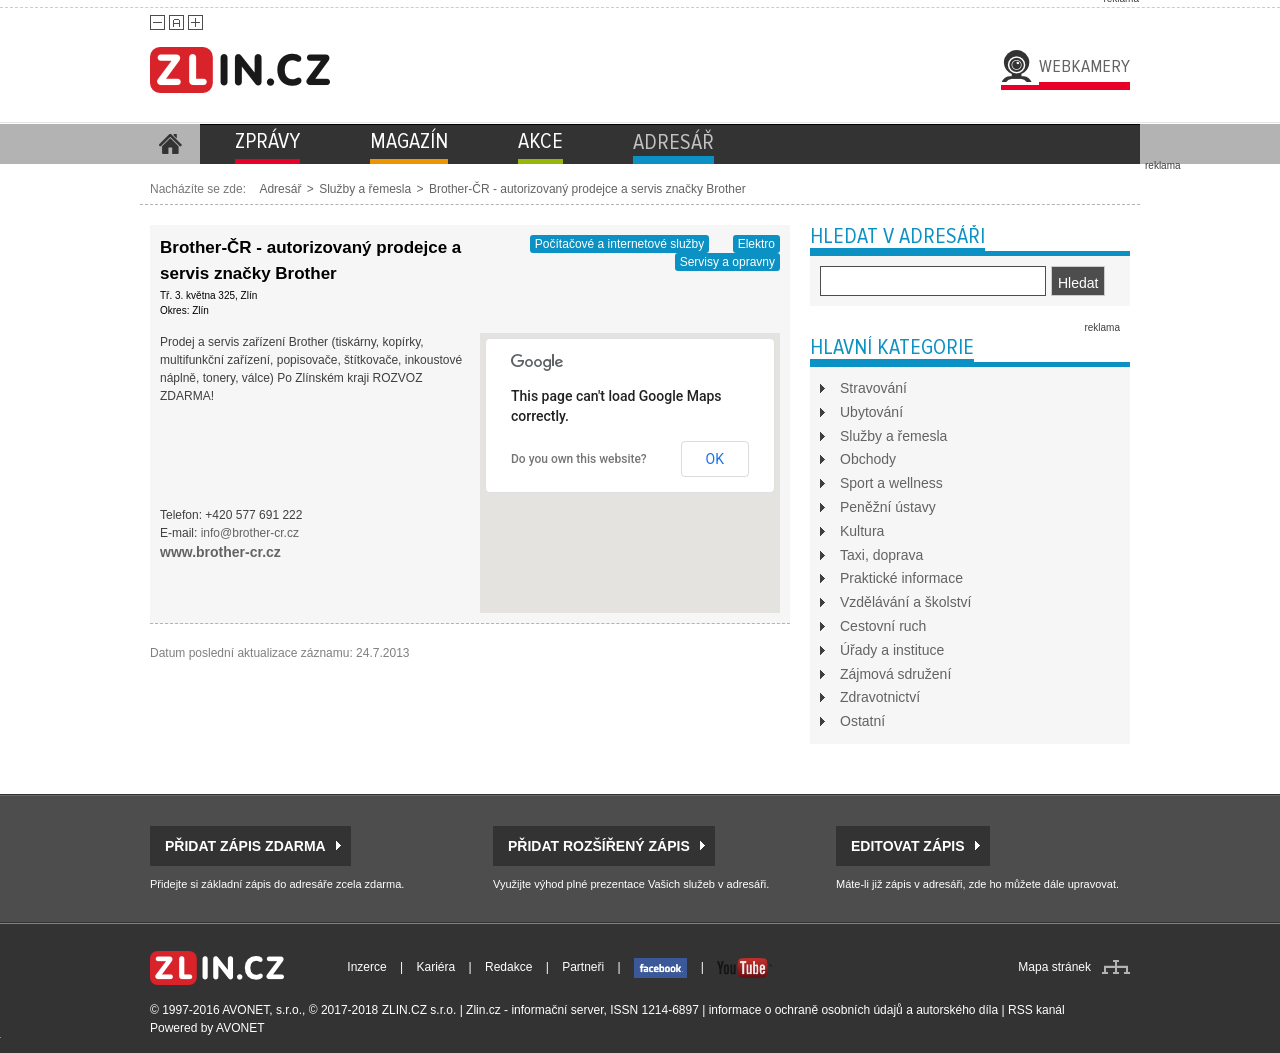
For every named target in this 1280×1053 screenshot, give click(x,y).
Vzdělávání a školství (906, 602)
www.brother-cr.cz (220, 552)
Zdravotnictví (880, 697)
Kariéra (436, 967)
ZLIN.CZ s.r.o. (419, 1010)
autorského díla (957, 1010)
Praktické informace (901, 578)
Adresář (280, 189)
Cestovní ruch (883, 626)
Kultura (862, 531)
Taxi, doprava (881, 555)
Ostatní (862, 721)
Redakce (508, 967)
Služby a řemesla (365, 189)
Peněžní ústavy (888, 507)
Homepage (170, 144)
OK (715, 459)
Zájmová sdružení (895, 674)
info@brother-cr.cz (250, 533)
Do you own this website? (579, 459)
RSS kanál (1036, 1010)
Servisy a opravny (727, 262)
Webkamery (1084, 66)
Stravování (873, 388)
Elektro (756, 244)
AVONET (240, 1028)
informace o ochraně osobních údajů (806, 1010)
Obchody (868, 459)
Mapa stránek (1054, 967)
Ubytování (871, 412)
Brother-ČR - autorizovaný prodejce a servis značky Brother (587, 189)
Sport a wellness (891, 483)
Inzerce (366, 967)
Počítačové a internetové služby (619, 244)
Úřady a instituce (892, 650)
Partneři (583, 967)
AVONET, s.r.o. (262, 1010)
